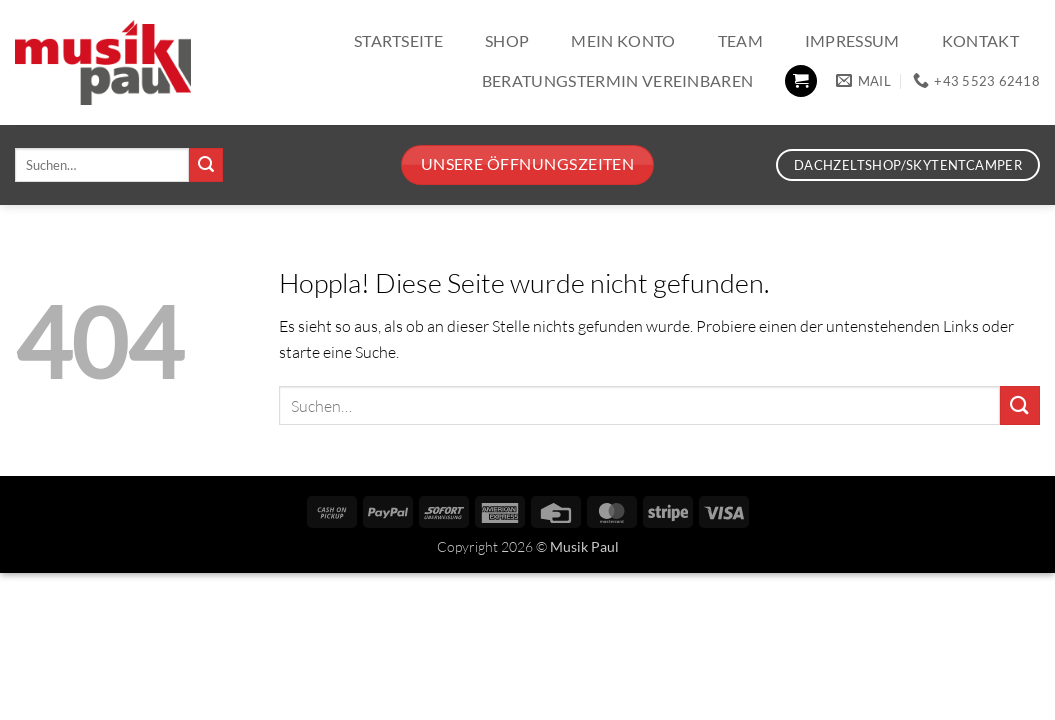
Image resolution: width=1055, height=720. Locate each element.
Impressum (852, 40)
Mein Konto (623, 40)
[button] (801, 81)
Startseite (398, 40)
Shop (507, 40)
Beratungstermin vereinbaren (618, 80)
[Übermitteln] (206, 165)
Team (740, 40)
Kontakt (980, 40)
